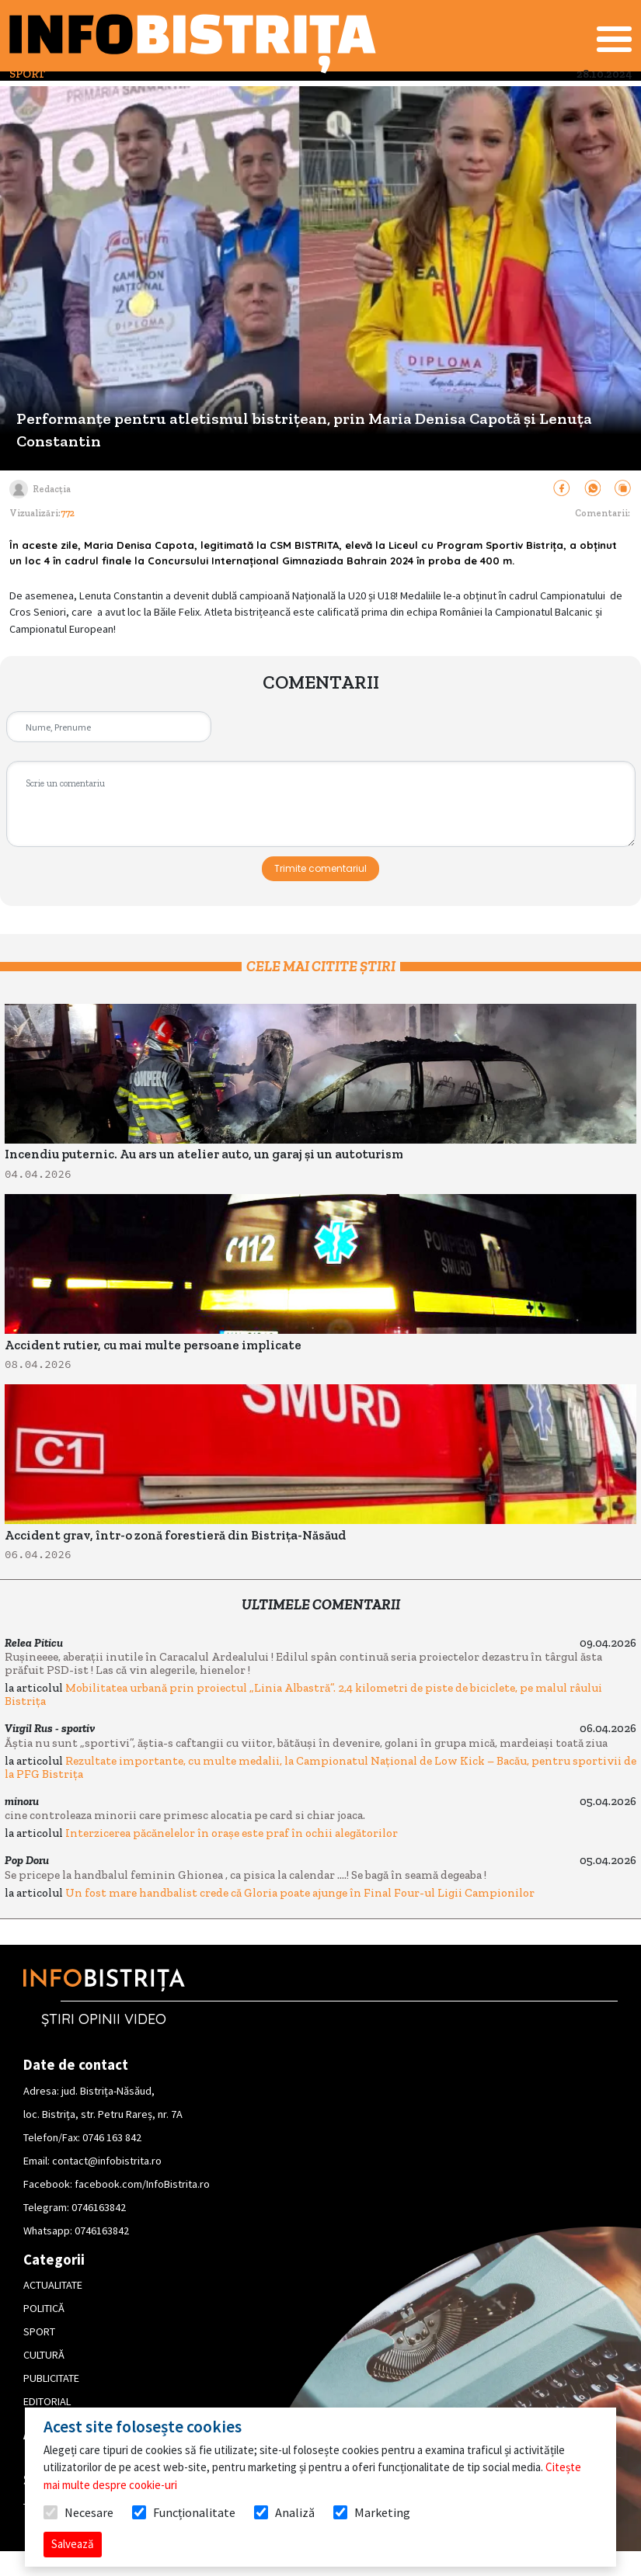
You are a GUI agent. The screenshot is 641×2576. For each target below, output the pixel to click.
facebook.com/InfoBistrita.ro (142, 2184)
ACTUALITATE (52, 2285)
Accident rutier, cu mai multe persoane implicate (153, 1345)
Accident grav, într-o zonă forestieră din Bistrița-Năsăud (175, 1535)
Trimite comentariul (320, 868)
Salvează (72, 2543)
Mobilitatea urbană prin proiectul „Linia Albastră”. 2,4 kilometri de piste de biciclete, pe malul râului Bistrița (303, 1694)
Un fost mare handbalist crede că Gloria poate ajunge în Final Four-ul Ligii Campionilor (300, 1893)
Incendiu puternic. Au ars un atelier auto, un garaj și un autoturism (204, 1154)
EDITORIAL (47, 2401)
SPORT (39, 2331)
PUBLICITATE (51, 2378)
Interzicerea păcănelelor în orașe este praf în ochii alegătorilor (231, 1833)
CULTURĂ (43, 2355)
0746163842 (98, 2207)
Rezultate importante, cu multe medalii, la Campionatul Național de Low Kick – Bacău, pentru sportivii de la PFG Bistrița (320, 1767)
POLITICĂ (43, 2308)
